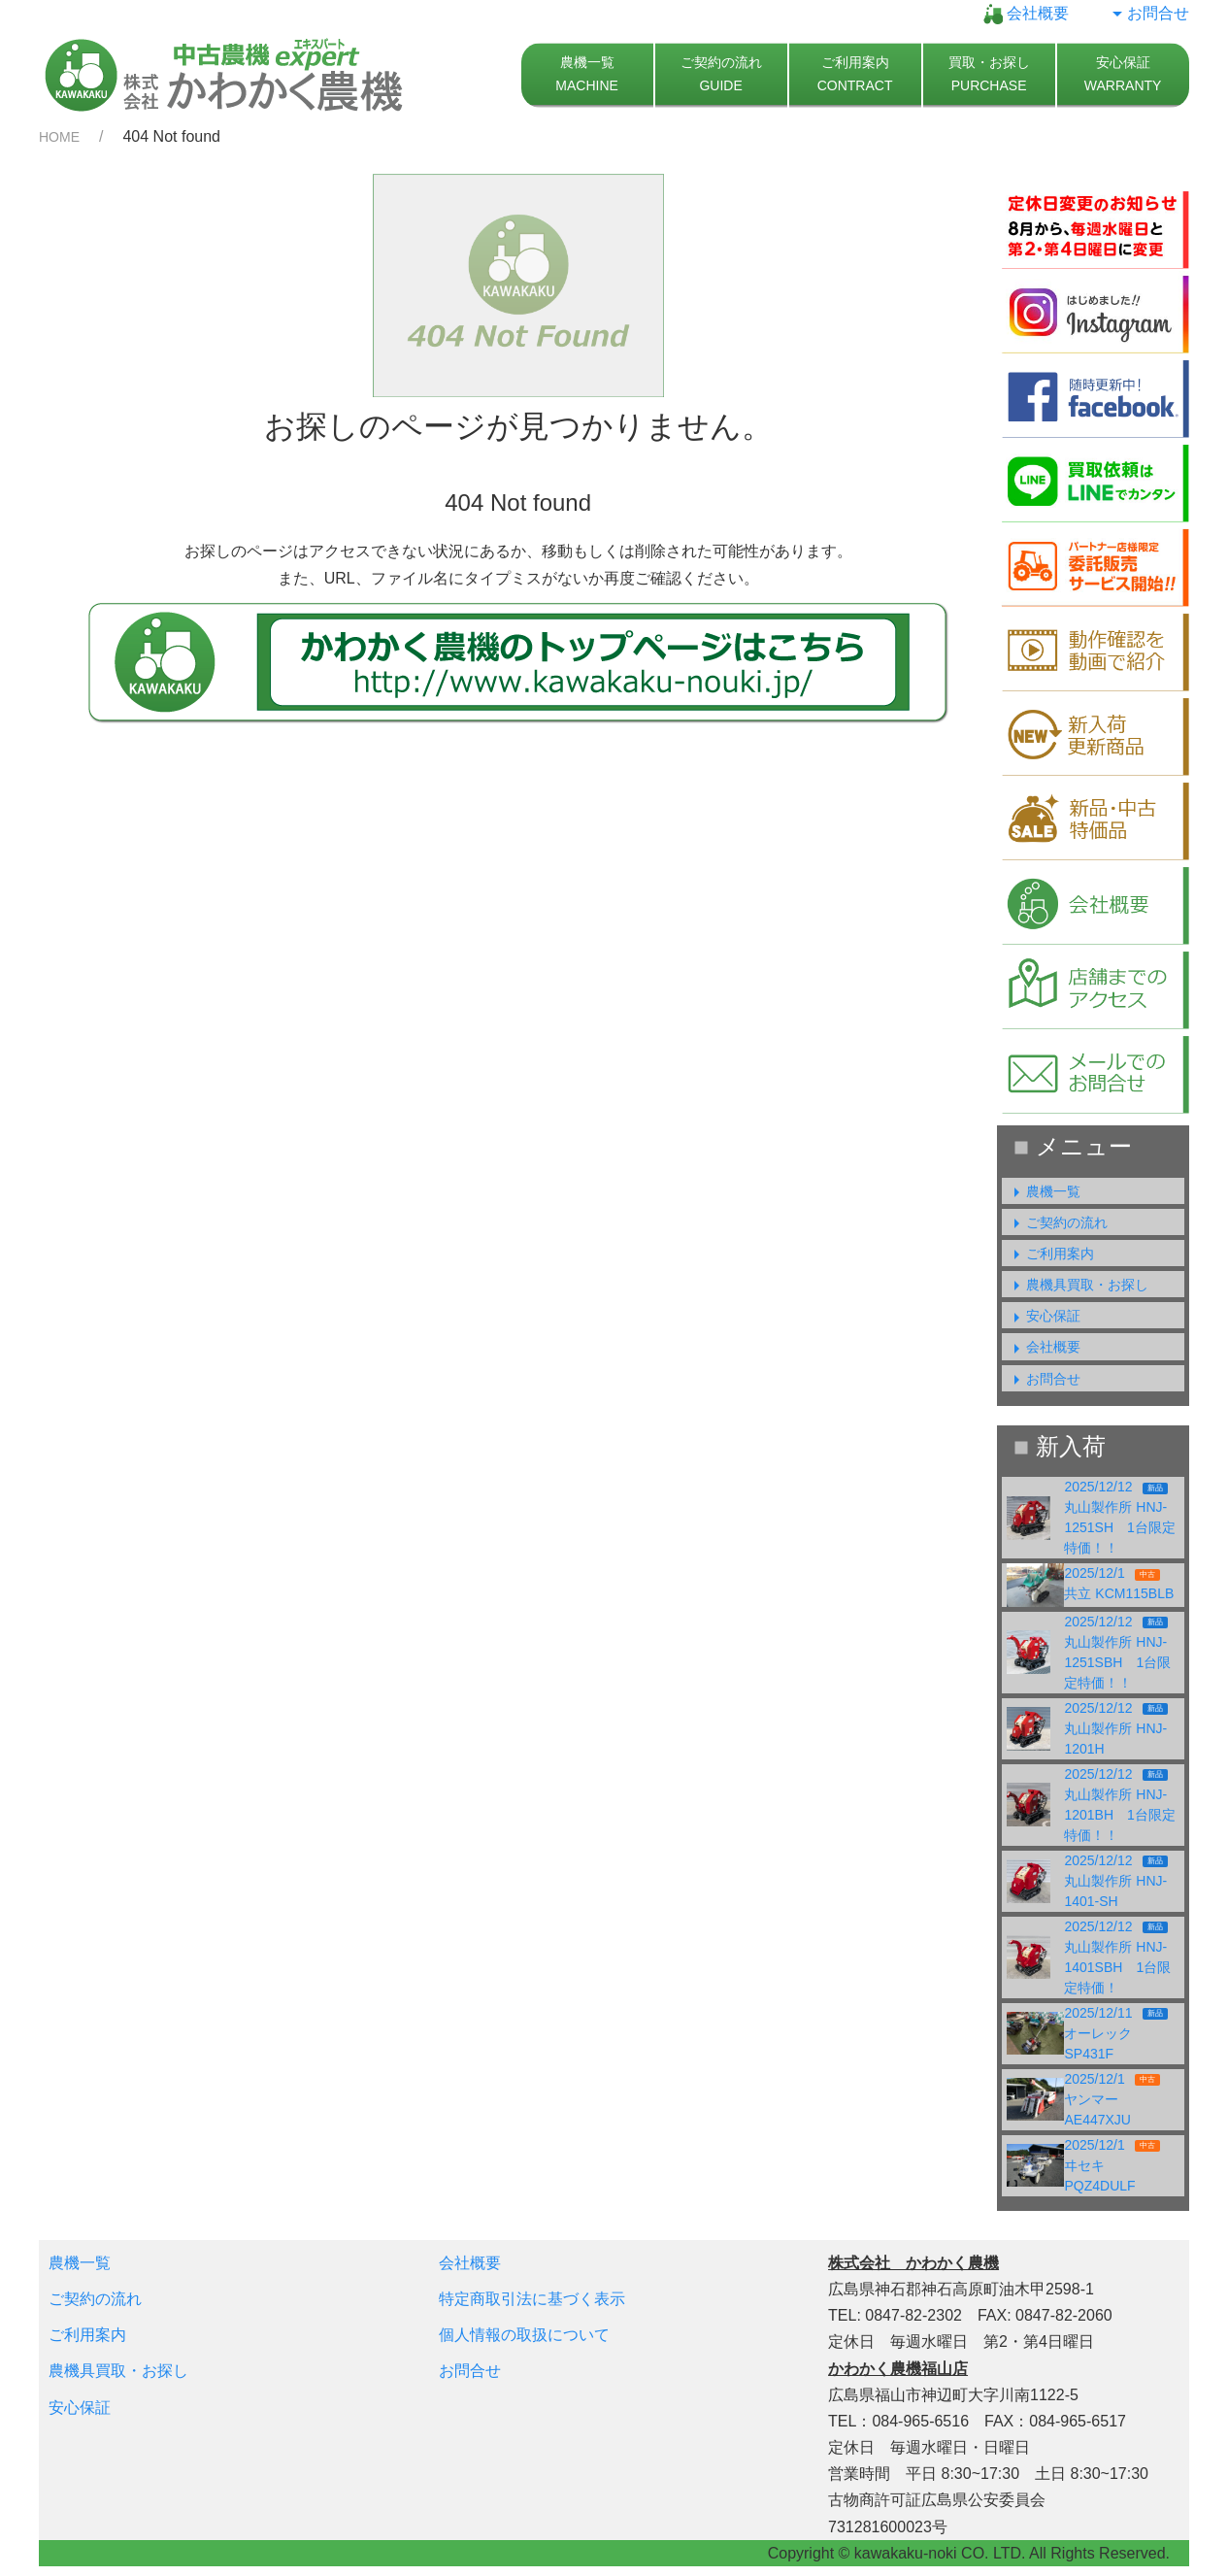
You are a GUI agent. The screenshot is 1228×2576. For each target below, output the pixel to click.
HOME (59, 137)
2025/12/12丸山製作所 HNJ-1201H (1115, 1728)
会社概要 (1026, 13)
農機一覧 (1043, 1191)
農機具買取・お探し (1077, 1284)
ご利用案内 (1050, 1253)
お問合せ (1148, 13)
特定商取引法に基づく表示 (532, 2299)
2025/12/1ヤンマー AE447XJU (1111, 2099)
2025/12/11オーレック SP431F (1115, 2033)
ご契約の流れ (1057, 1222)
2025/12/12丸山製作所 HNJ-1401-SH (1115, 1881)
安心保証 (1043, 1315)
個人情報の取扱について (524, 2334)
